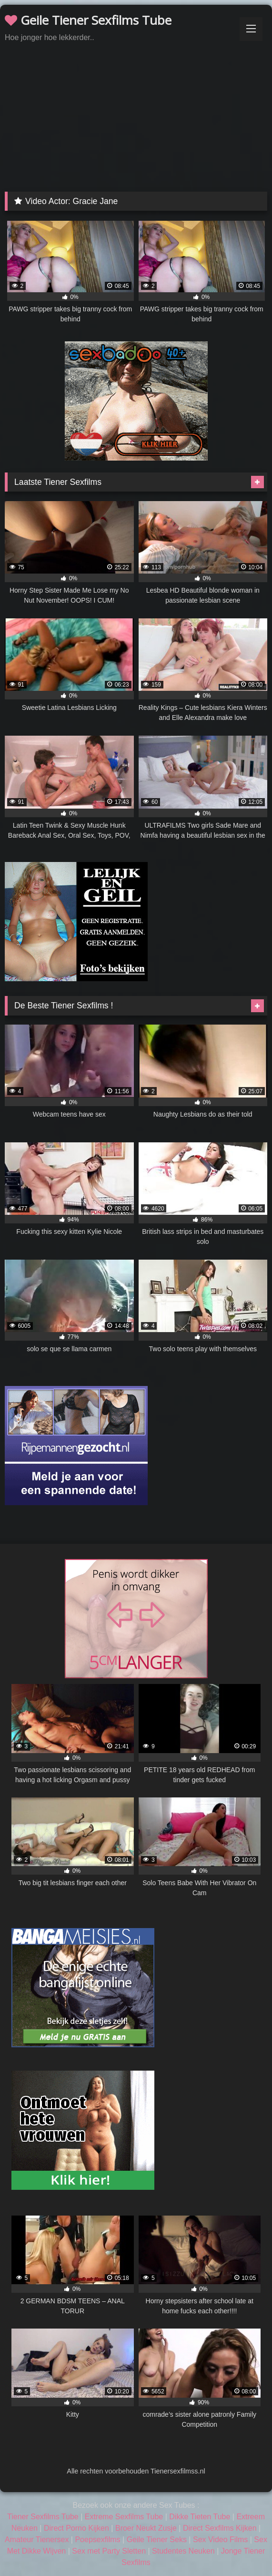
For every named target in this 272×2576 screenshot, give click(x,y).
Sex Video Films (220, 2539)
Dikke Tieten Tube (199, 2517)
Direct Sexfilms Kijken (220, 2528)
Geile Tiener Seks (157, 2539)
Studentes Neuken (183, 2551)
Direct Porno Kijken (76, 2528)
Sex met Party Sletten (109, 2551)
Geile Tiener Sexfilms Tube (88, 20)
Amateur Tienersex (37, 2539)
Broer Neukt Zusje (146, 2528)
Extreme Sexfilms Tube (124, 2517)
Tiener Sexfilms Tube (43, 2517)
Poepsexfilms (97, 2539)
